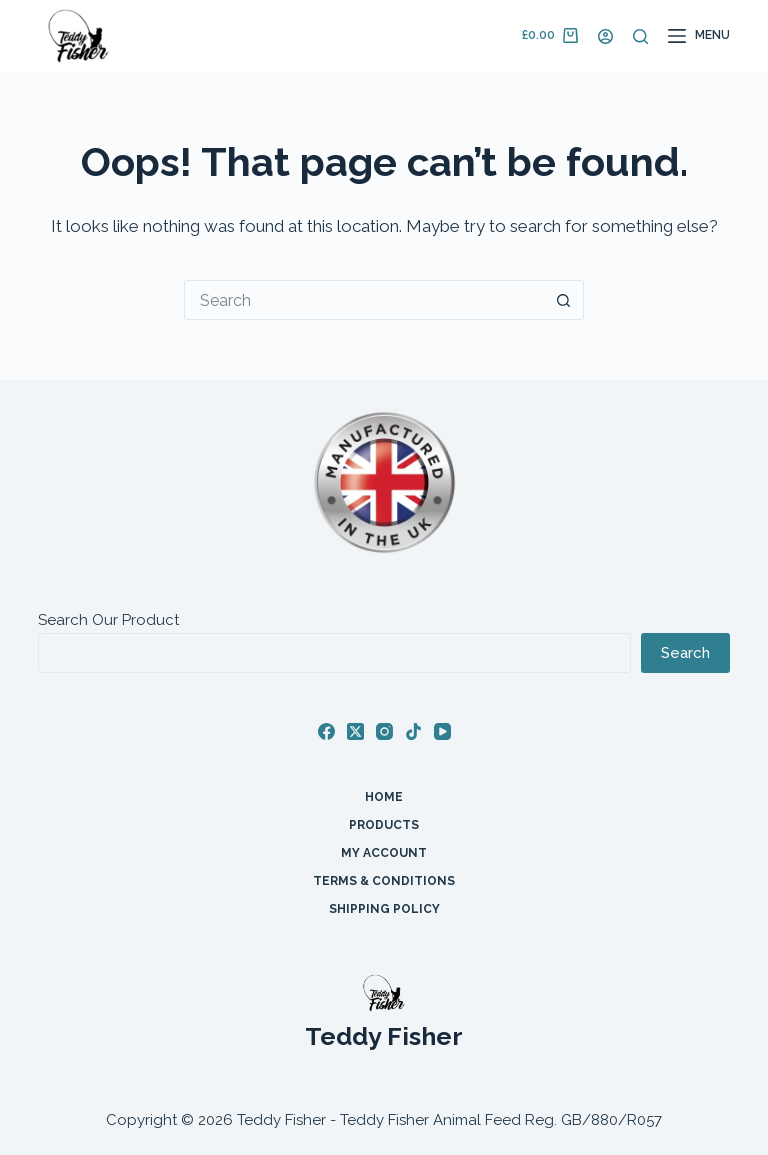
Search (685, 653)
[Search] (640, 36)
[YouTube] (442, 731)
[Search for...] (364, 300)
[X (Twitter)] (355, 731)
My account (384, 853)
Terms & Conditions (384, 881)
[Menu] (699, 36)
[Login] (605, 36)
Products (384, 825)
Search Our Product (108, 620)
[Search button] (564, 300)
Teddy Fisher (384, 1036)
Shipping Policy (384, 909)
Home (384, 797)
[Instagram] (384, 731)
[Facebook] (326, 731)
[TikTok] (413, 731)
